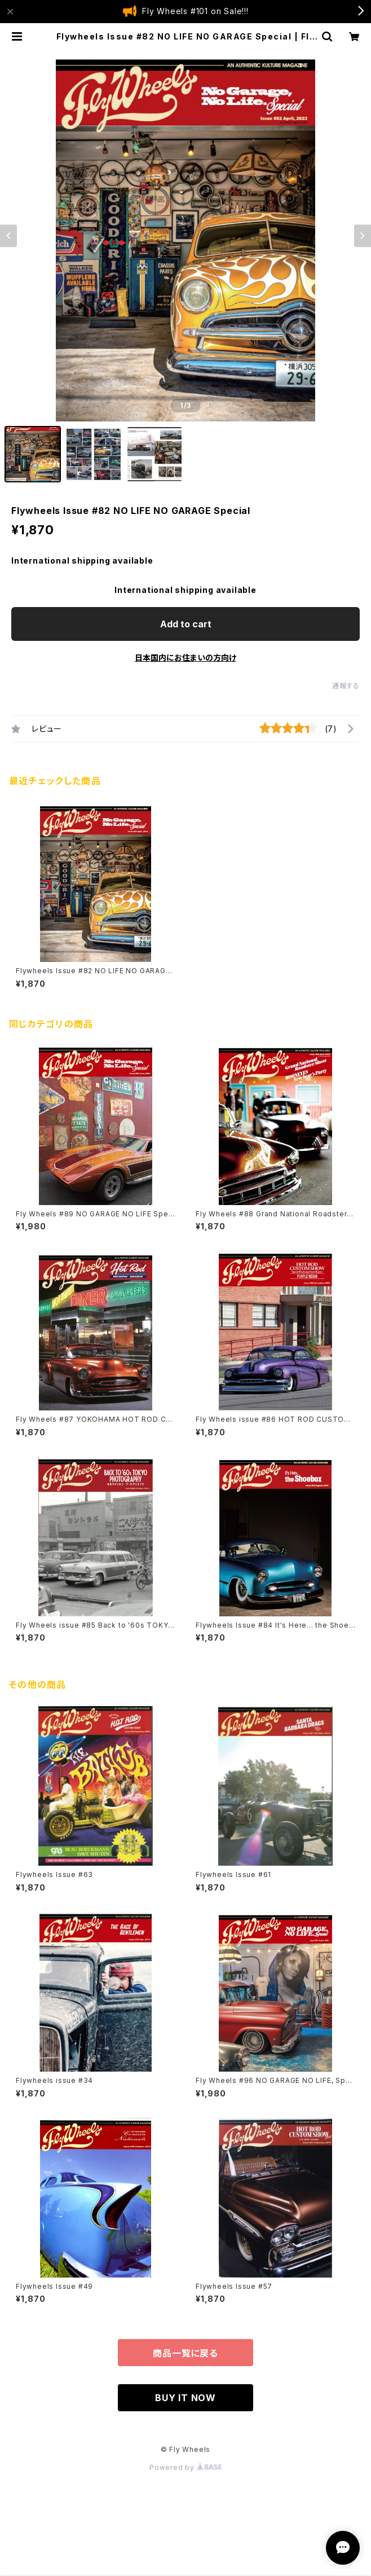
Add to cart (185, 624)
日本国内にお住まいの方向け (185, 657)
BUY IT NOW (185, 2397)
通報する (346, 686)
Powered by (185, 2467)
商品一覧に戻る (185, 2353)
